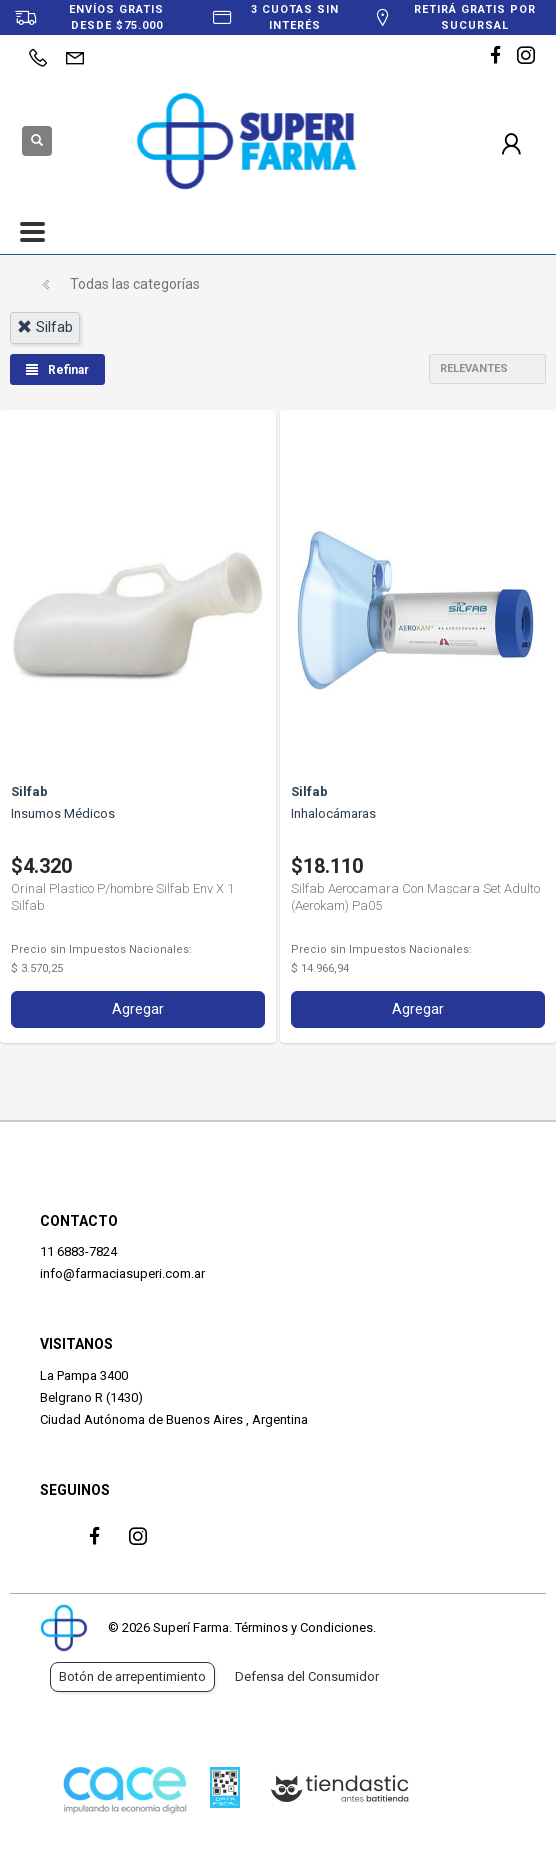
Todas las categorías (135, 284)
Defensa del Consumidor (307, 1676)
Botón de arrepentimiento (132, 1676)
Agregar (138, 1009)
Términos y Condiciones (304, 1627)
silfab (45, 327)
